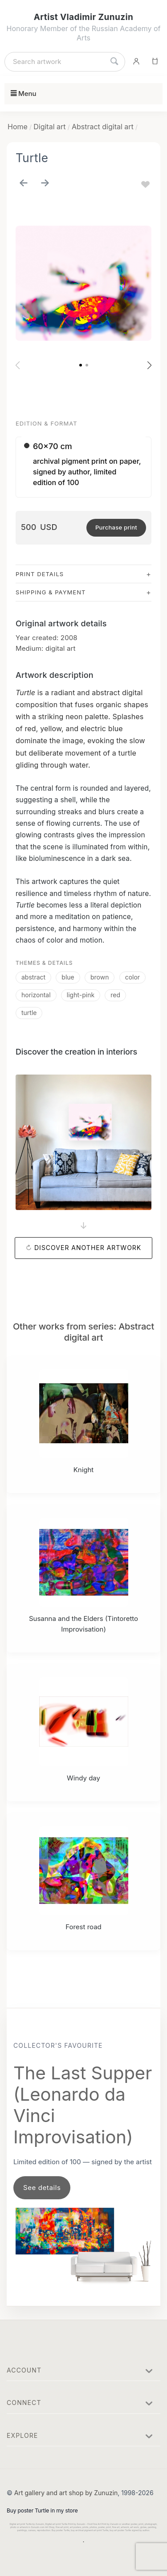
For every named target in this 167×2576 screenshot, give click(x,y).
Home (18, 126)
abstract (33, 977)
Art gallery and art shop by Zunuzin (66, 2492)
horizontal (36, 995)
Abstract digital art (103, 126)
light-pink (80, 995)
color (132, 977)
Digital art (49, 126)
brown (99, 977)
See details (42, 2187)
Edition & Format (46, 423)
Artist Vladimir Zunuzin (83, 17)
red (115, 995)
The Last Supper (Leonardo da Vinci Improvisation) (82, 2105)
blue (67, 977)
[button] (80, 365)
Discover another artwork (87, 1247)
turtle (29, 1012)
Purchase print (116, 527)
